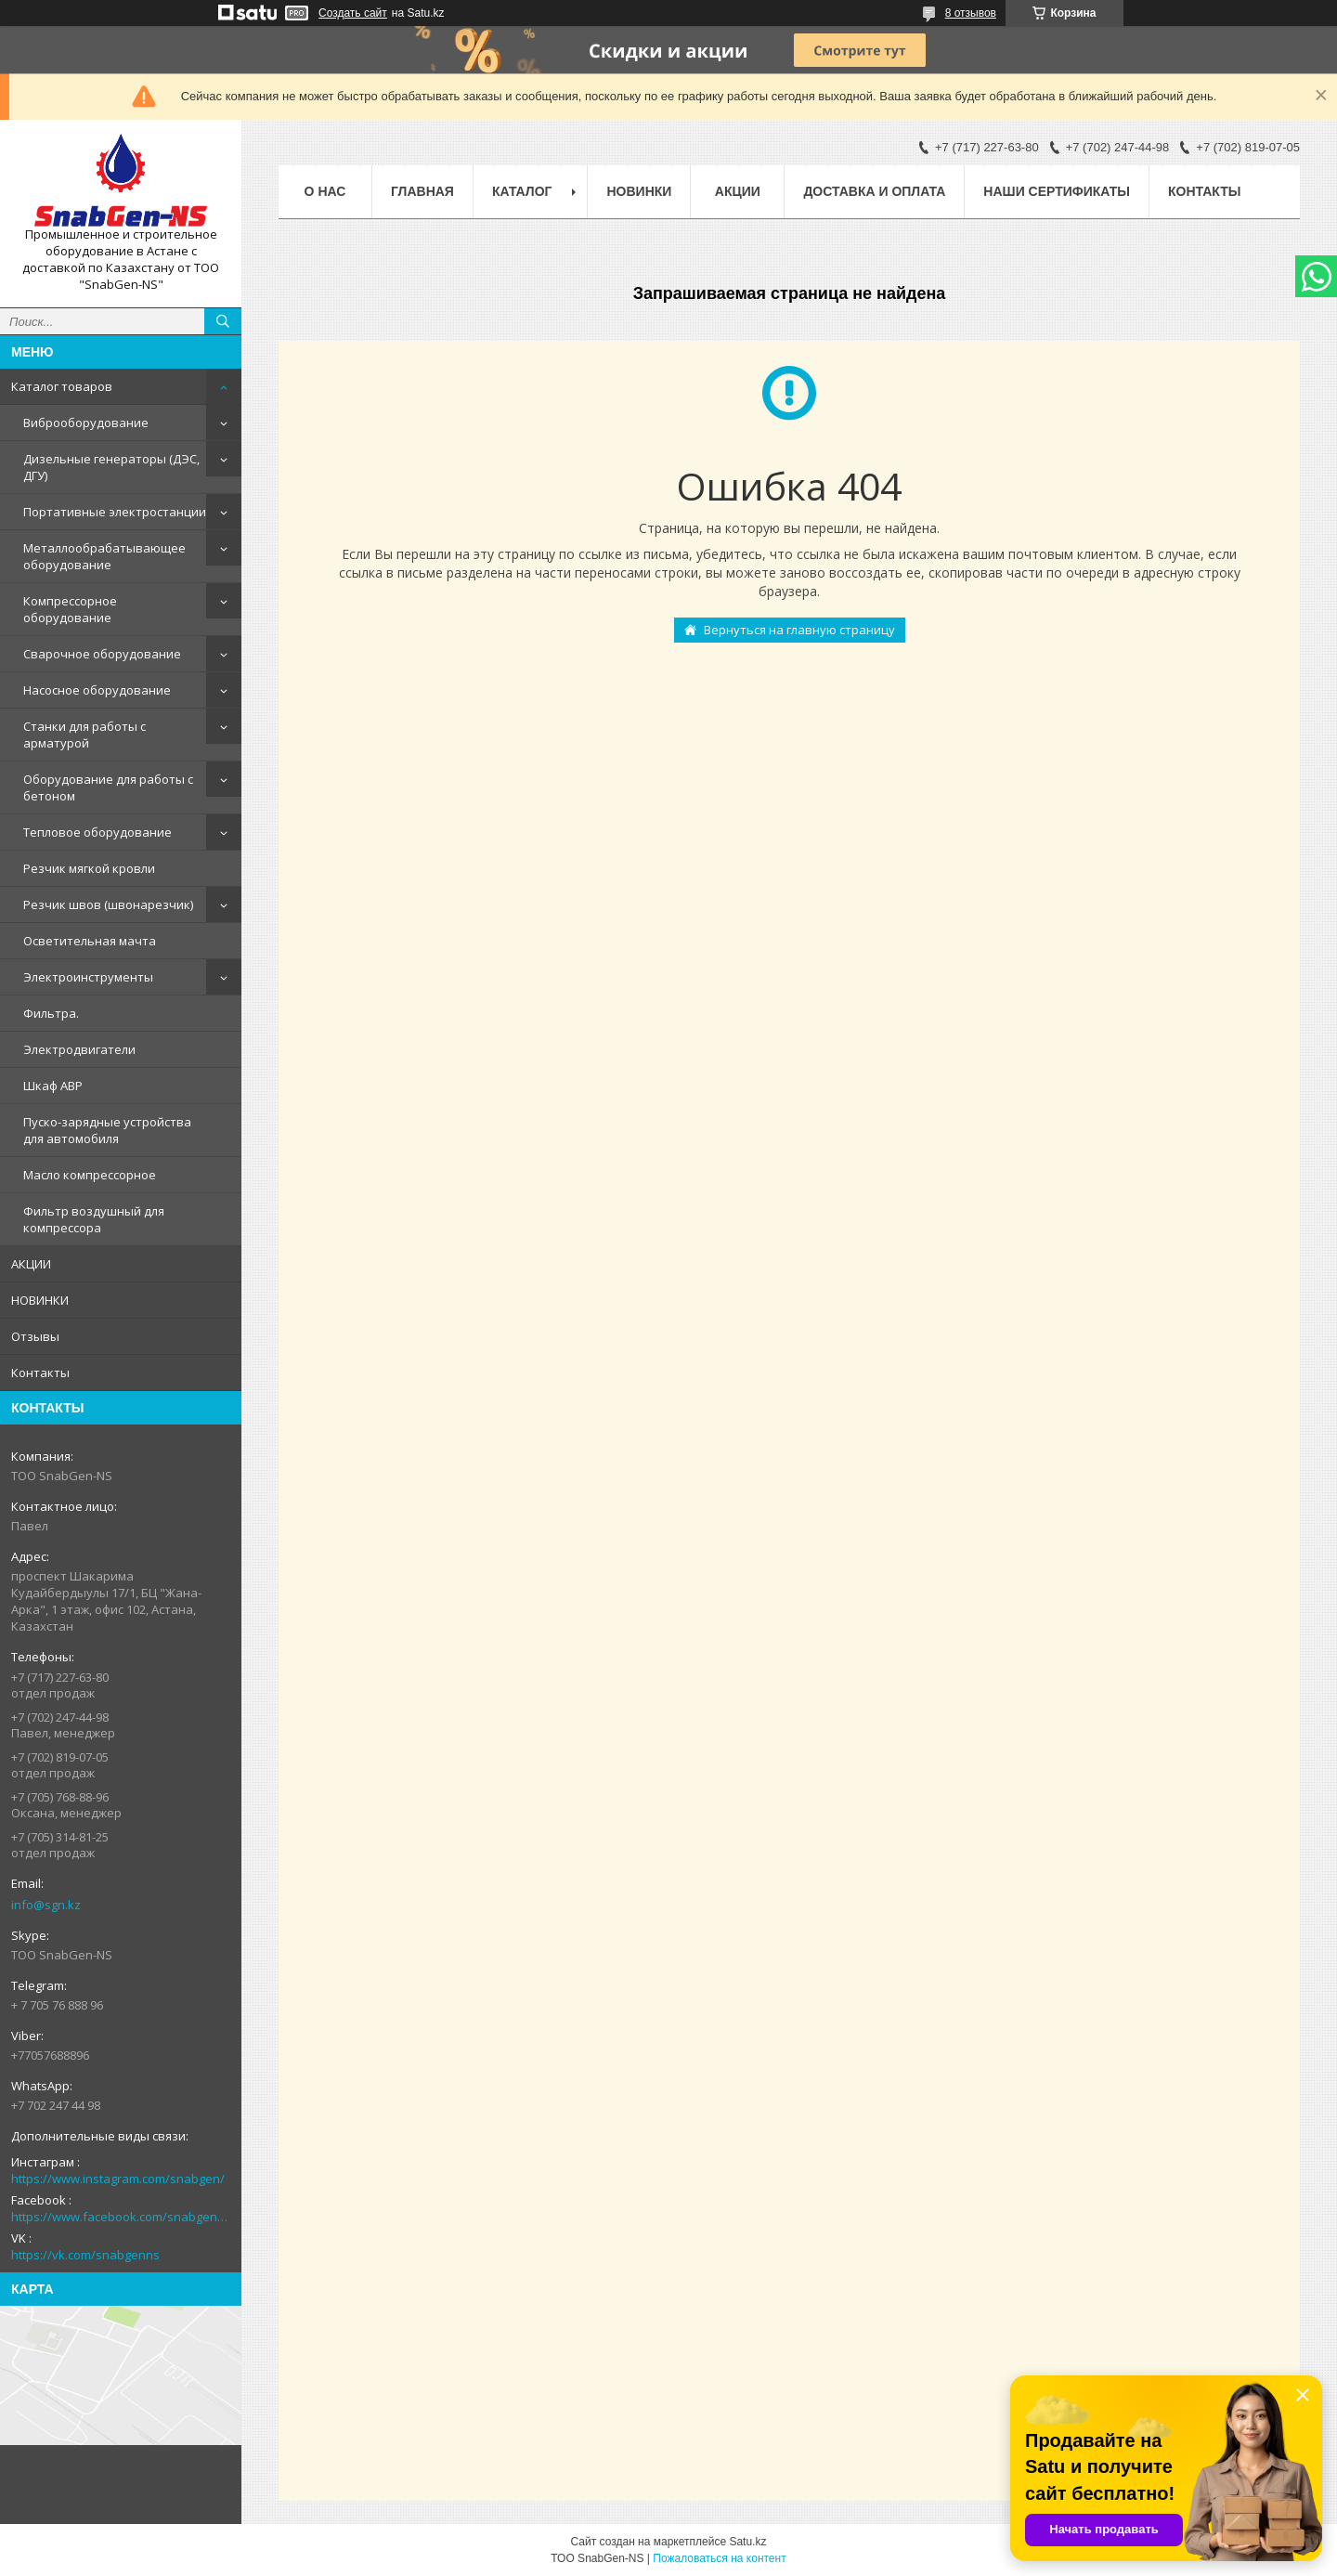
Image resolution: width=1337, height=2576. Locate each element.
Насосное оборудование (97, 690)
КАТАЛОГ (522, 191)
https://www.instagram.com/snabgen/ (118, 2178)
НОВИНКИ (40, 1300)
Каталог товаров (61, 386)
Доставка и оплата (874, 191)
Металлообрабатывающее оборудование (104, 556)
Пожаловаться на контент (719, 2558)
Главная (422, 191)
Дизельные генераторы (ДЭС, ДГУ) (111, 467)
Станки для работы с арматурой (84, 734)
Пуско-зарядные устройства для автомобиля (107, 1130)
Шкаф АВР (53, 1085)
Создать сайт (352, 13)
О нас (325, 191)
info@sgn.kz (46, 1904)
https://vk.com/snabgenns (85, 2254)
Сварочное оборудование (102, 653)
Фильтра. (51, 1013)
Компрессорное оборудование (70, 609)
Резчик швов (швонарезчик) (108, 904)
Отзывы (35, 1336)
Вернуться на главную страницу (799, 629)
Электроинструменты (88, 977)
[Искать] (222, 321)
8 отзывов (970, 13)
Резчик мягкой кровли (89, 868)
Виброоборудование (86, 422)
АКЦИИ (31, 1263)
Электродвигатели (79, 1049)
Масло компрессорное (89, 1174)
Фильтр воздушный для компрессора (93, 1219)
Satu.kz (747, 2541)
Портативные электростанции (114, 511)
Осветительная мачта (89, 940)
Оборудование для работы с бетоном (108, 787)
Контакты (40, 1372)
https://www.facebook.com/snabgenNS (120, 2216)
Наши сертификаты (1056, 191)
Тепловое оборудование (97, 832)
